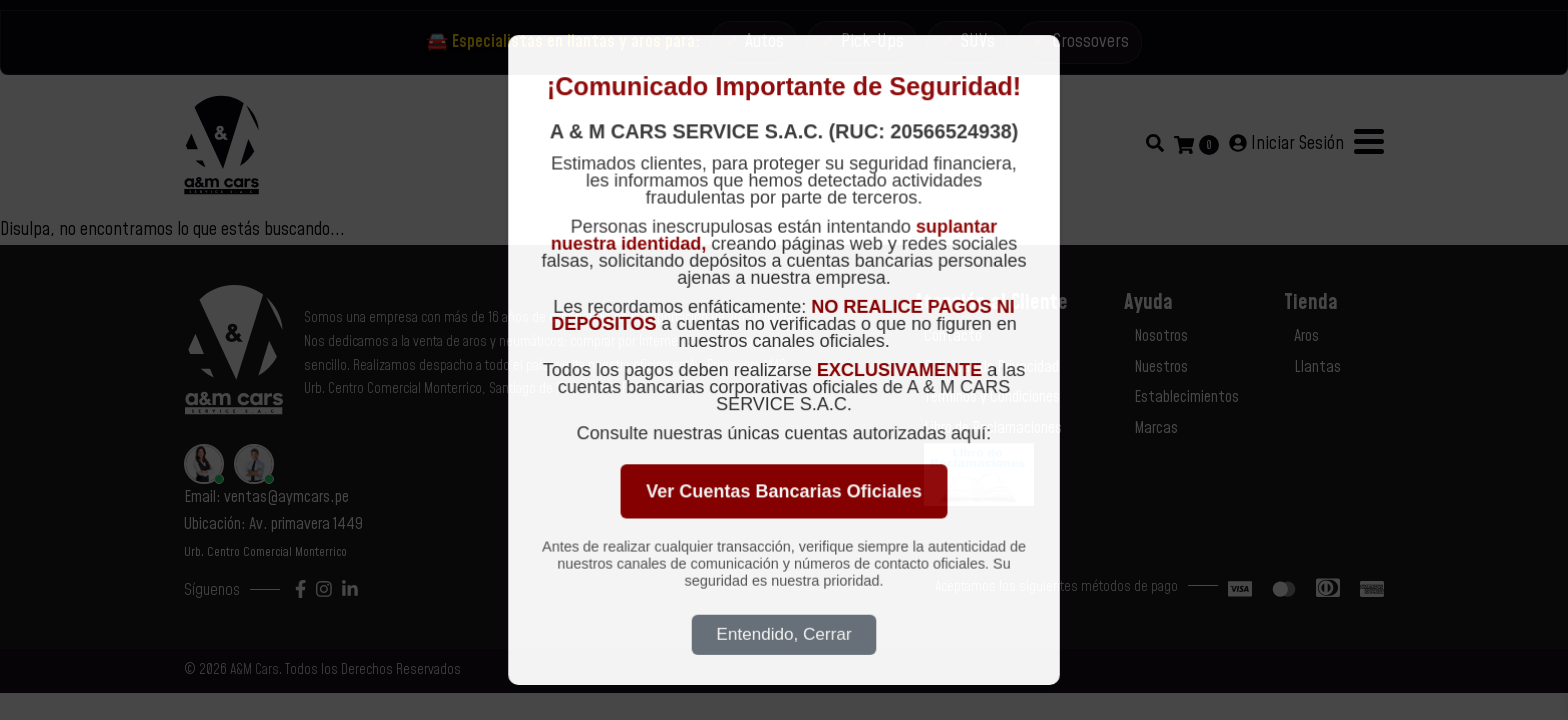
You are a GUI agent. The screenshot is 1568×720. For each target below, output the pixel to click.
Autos (764, 41)
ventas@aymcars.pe (286, 497)
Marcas (1156, 428)
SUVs (978, 41)
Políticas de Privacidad (991, 367)
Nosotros (1161, 336)
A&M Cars (254, 670)
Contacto (953, 336)
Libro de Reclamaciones (993, 428)
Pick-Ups (872, 41)
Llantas (1317, 367)
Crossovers (1090, 41)
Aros (1306, 336)
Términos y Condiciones (992, 397)
